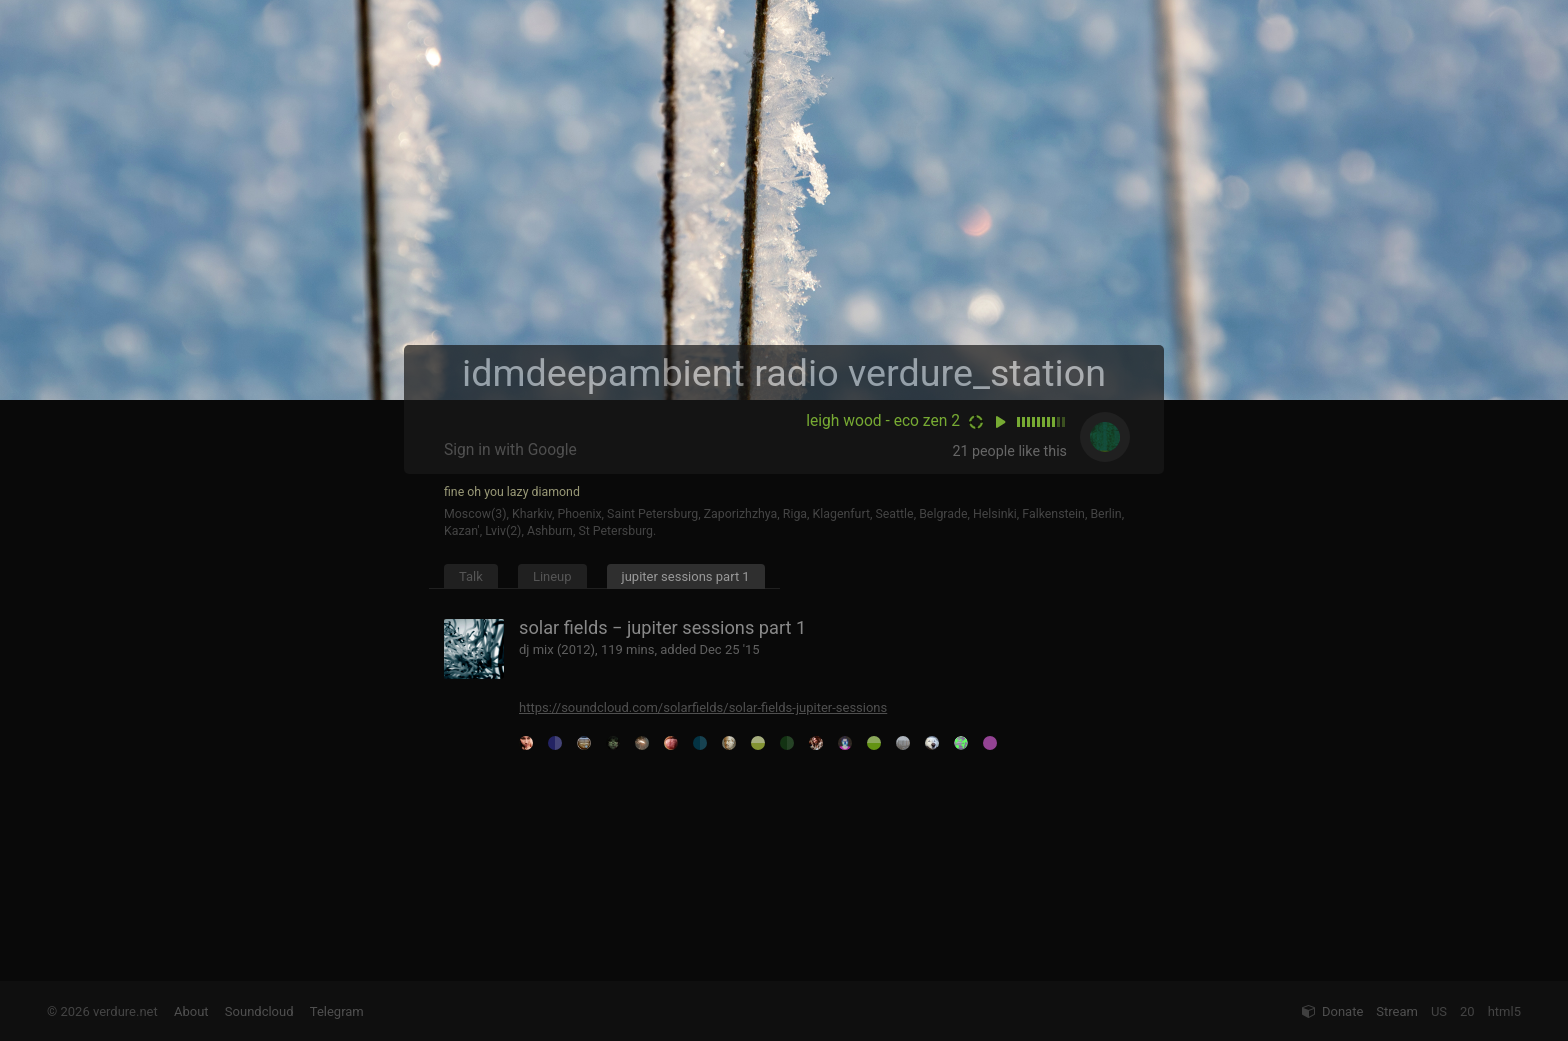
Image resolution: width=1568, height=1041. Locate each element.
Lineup (552, 576)
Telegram (337, 1011)
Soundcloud (259, 1011)
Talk (471, 576)
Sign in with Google (510, 450)
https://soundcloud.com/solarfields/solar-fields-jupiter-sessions (703, 707)
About (191, 1011)
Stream (1397, 1011)
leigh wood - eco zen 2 (883, 421)
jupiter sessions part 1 (686, 576)
